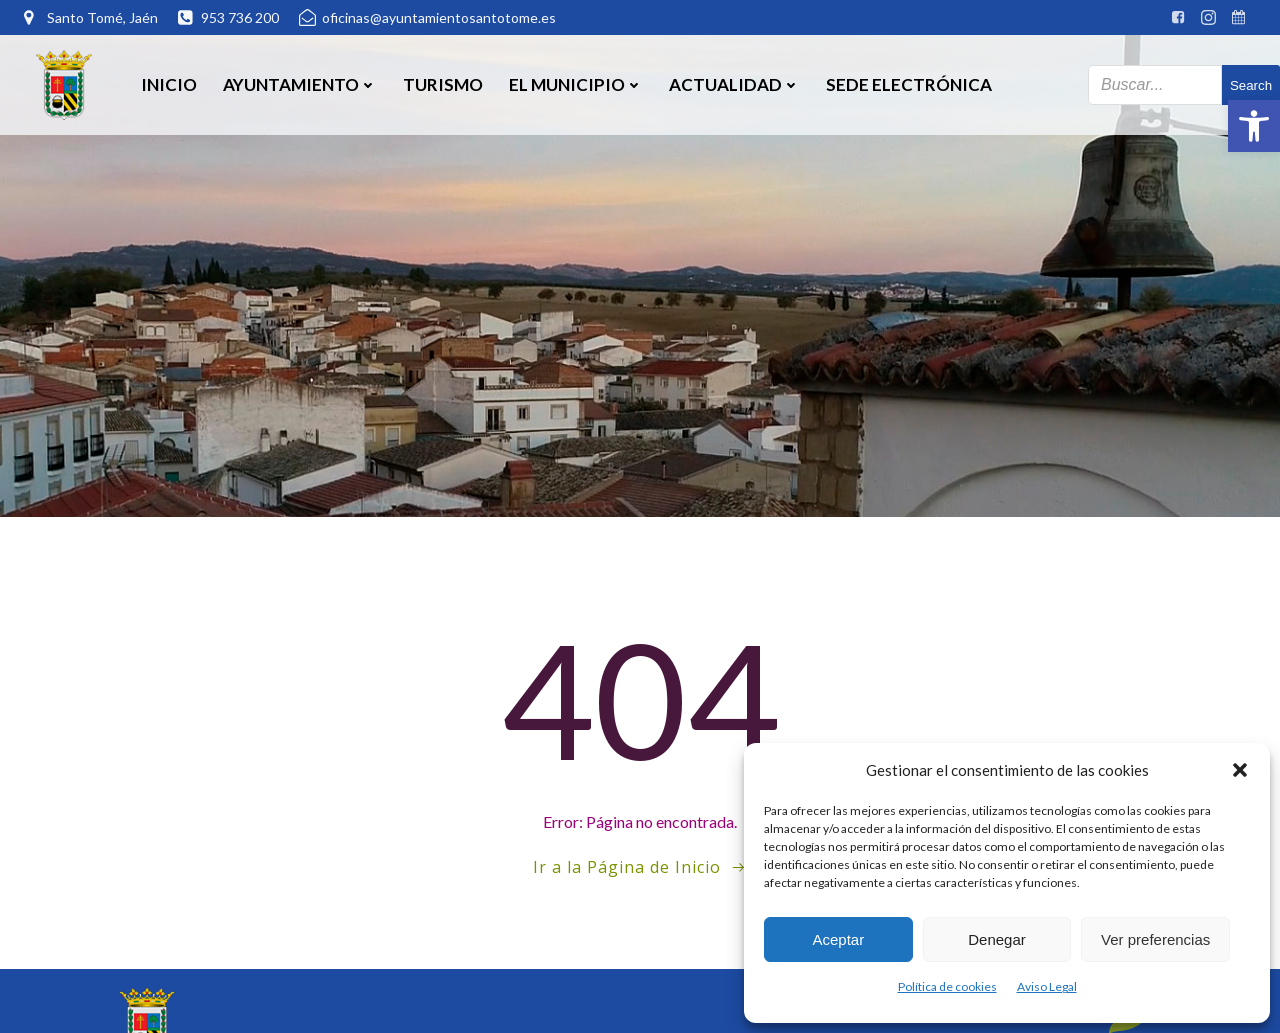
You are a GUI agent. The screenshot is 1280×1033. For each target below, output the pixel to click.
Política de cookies (947, 986)
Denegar (997, 939)
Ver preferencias (1155, 939)
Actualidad (734, 84)
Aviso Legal (1047, 986)
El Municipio (576, 84)
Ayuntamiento (300, 84)
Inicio (169, 84)
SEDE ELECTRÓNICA (909, 84)
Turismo (443, 84)
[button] (1254, 126)
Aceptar (838, 939)
